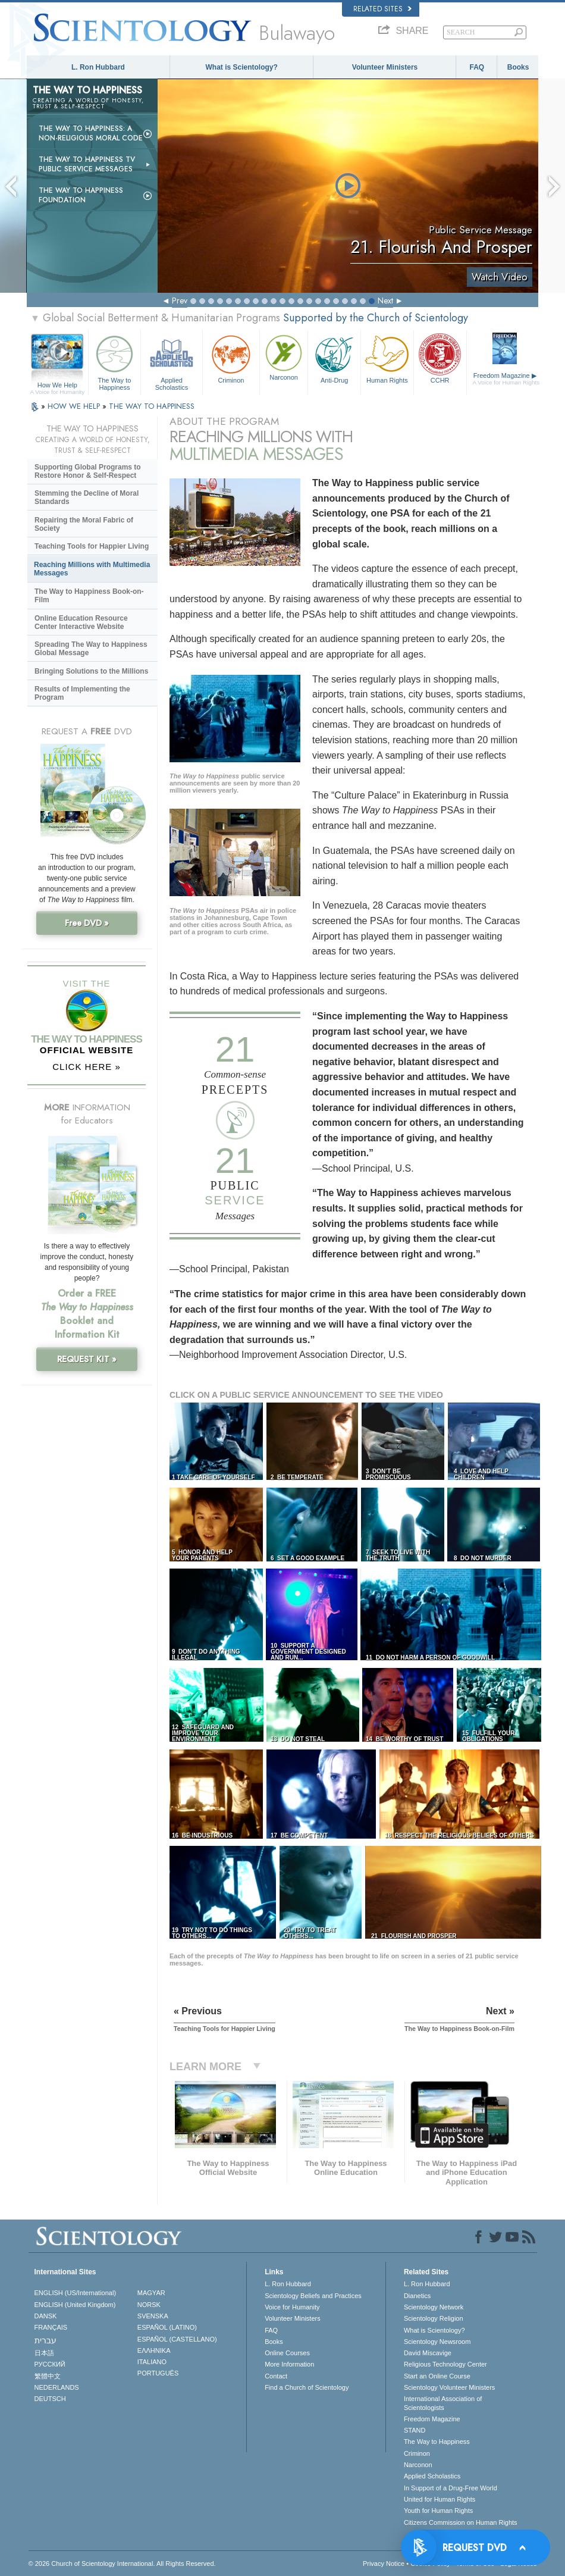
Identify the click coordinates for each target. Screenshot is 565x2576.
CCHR (440, 358)
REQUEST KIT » (87, 1359)
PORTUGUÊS (157, 2373)
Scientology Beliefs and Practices (313, 2295)
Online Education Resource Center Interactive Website (81, 622)
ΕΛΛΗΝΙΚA (154, 2350)
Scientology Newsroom (437, 2341)
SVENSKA (152, 2316)
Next (385, 300)
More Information (289, 2364)
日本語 (44, 2352)
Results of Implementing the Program (82, 693)
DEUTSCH (50, 2398)
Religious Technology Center (445, 2364)
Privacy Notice (383, 2563)
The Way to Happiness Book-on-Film (89, 595)
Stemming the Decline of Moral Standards (86, 497)
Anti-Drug (334, 358)
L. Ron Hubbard (98, 67)
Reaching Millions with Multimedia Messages (92, 569)
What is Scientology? (242, 67)
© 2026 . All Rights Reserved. (122, 2563)
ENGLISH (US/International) (75, 2292)
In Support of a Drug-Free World (450, 2488)
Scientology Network (433, 2307)
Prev (179, 300)
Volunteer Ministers (385, 67)
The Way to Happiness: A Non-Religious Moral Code (91, 133)
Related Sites (382, 9)
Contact (276, 2376)
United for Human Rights (439, 2499)
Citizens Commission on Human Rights (460, 2522)
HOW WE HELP (75, 406)
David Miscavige (427, 2352)
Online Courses (287, 2352)
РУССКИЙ (49, 2364)
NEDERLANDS (56, 2387)
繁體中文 (47, 2376)
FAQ (476, 67)
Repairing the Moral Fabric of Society (83, 524)
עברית (45, 2340)
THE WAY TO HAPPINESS (151, 406)
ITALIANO (152, 2361)
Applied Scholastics (171, 361)
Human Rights (387, 358)
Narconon (284, 356)
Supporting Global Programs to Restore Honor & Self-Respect (87, 471)
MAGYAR (151, 2292)
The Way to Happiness (115, 361)
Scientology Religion (433, 2318)
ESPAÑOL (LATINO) (167, 2327)
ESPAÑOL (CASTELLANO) (177, 2339)
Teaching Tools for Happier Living (91, 546)
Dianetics (417, 2295)
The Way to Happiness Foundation (81, 195)
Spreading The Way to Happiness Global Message (90, 648)
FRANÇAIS (51, 2327)
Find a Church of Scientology (307, 2387)
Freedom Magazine (506, 379)
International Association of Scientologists (443, 2403)
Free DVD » (87, 923)
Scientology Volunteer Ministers (449, 2387)
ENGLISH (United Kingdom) (75, 2304)
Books (518, 67)
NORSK (149, 2304)
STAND (414, 2430)
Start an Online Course (437, 2376)
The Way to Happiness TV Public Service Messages (87, 164)
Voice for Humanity (292, 2307)
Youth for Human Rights (438, 2510)
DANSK (45, 2316)
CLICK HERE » (86, 1067)
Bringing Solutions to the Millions (91, 671)
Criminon (231, 358)
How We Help (57, 385)
